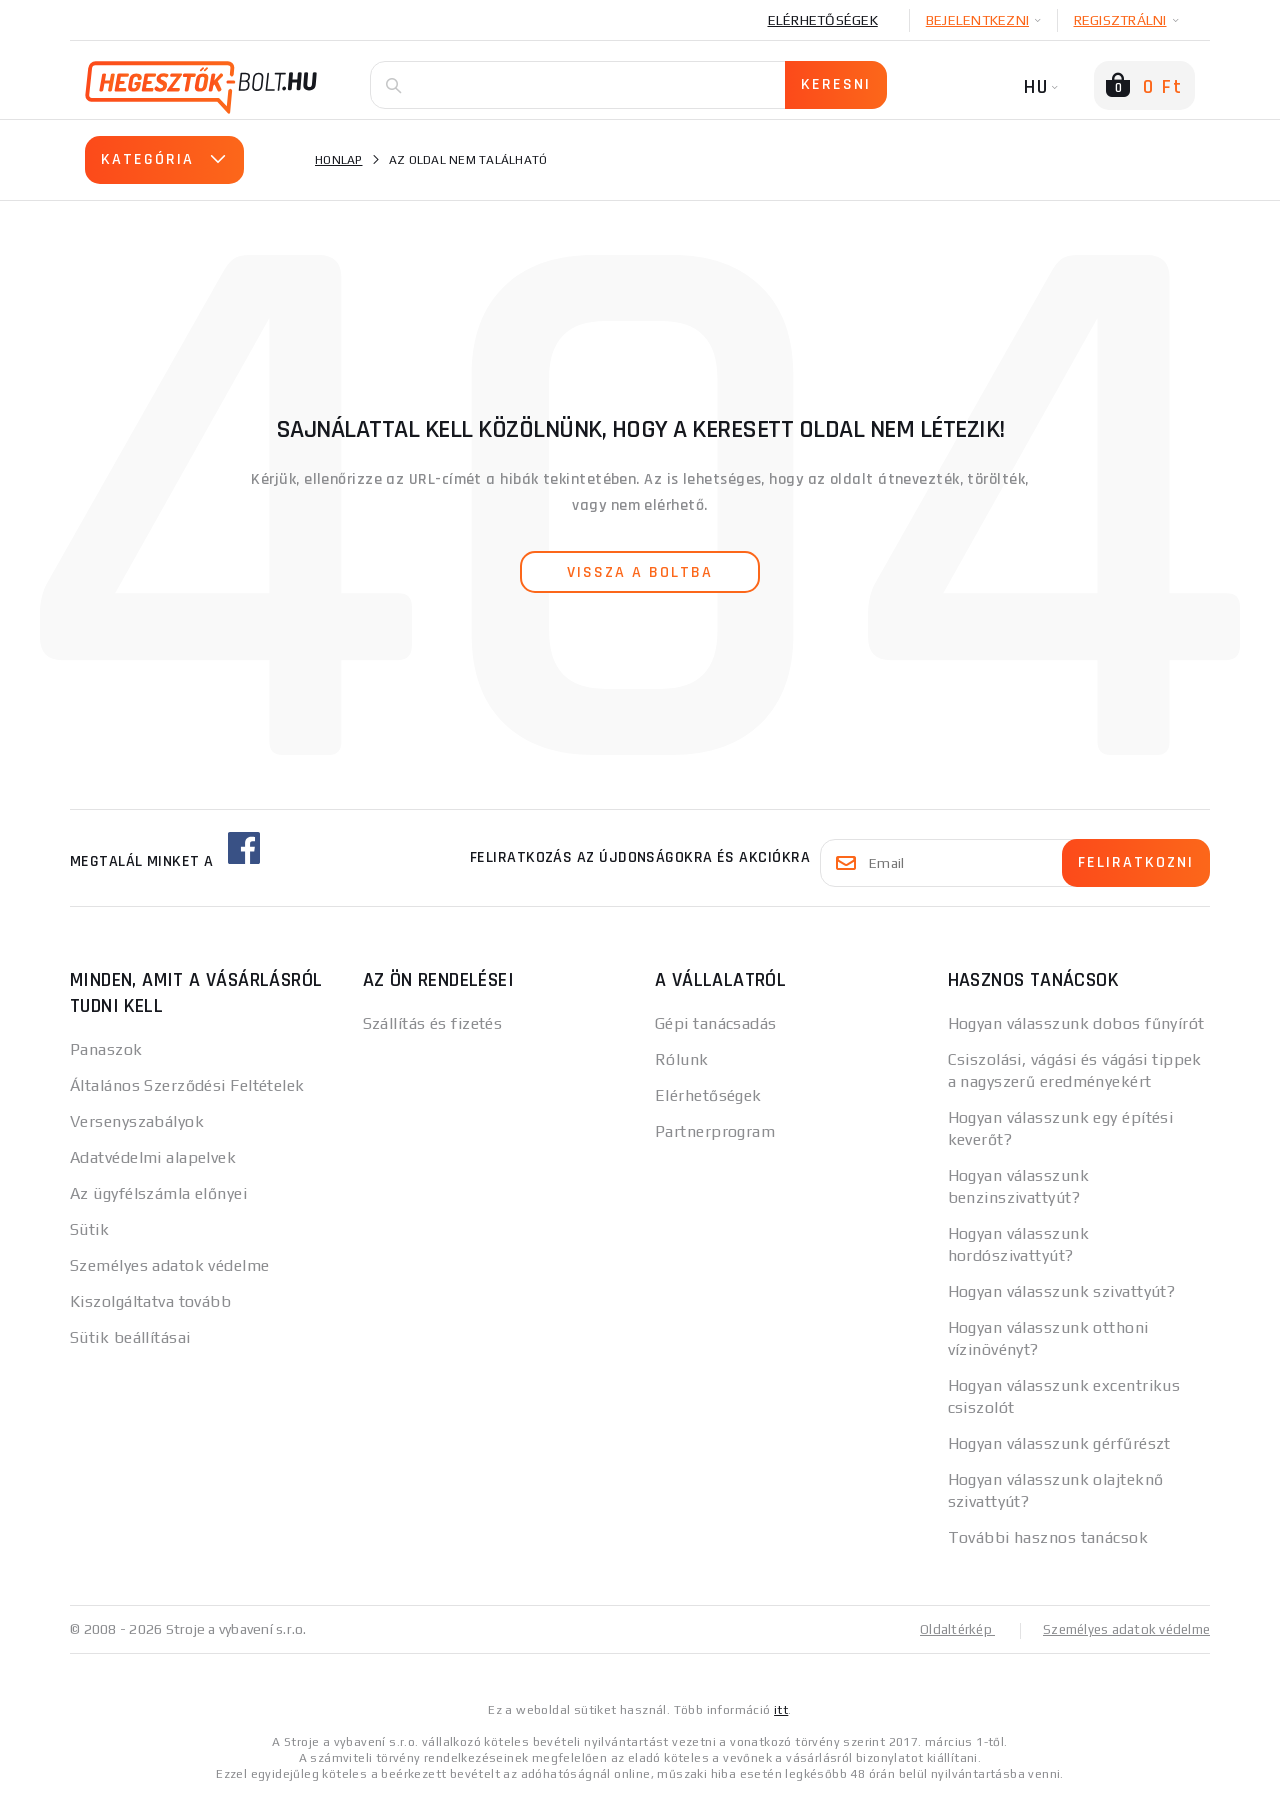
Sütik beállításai (130, 1337)
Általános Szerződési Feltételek (187, 1085)
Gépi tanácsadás (716, 1023)
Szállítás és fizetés (433, 1023)
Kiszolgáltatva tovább (150, 1301)
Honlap (339, 160)
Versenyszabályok (137, 1121)
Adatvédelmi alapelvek (153, 1157)
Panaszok (106, 1049)
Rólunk (682, 1059)
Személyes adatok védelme (170, 1265)
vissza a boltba (640, 572)
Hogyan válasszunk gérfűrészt (1059, 1443)
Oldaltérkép (946, 1629)
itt (781, 1709)
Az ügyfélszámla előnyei (158, 1193)
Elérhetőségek (823, 20)
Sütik (89, 1229)
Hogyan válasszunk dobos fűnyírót (1076, 1023)
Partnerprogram (715, 1131)
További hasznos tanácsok (1048, 1537)
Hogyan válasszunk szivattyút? (1062, 1291)
